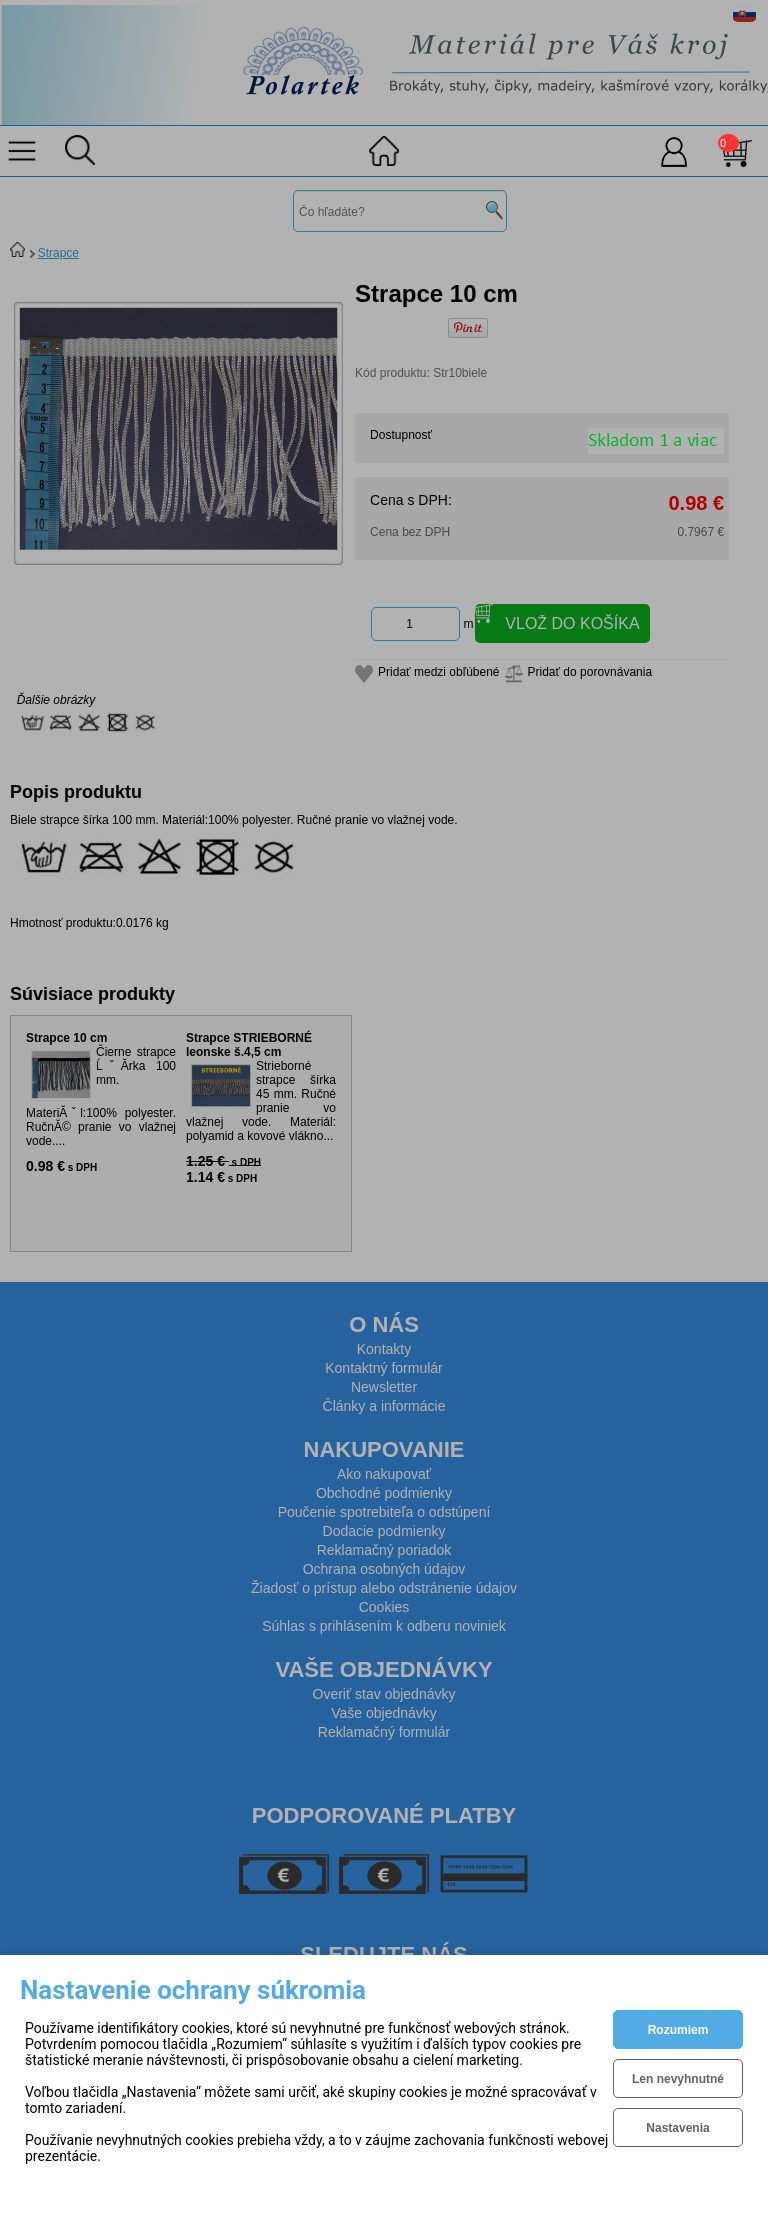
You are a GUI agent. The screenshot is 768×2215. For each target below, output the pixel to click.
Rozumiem (678, 2030)
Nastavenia (677, 2128)
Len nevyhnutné (678, 2079)
